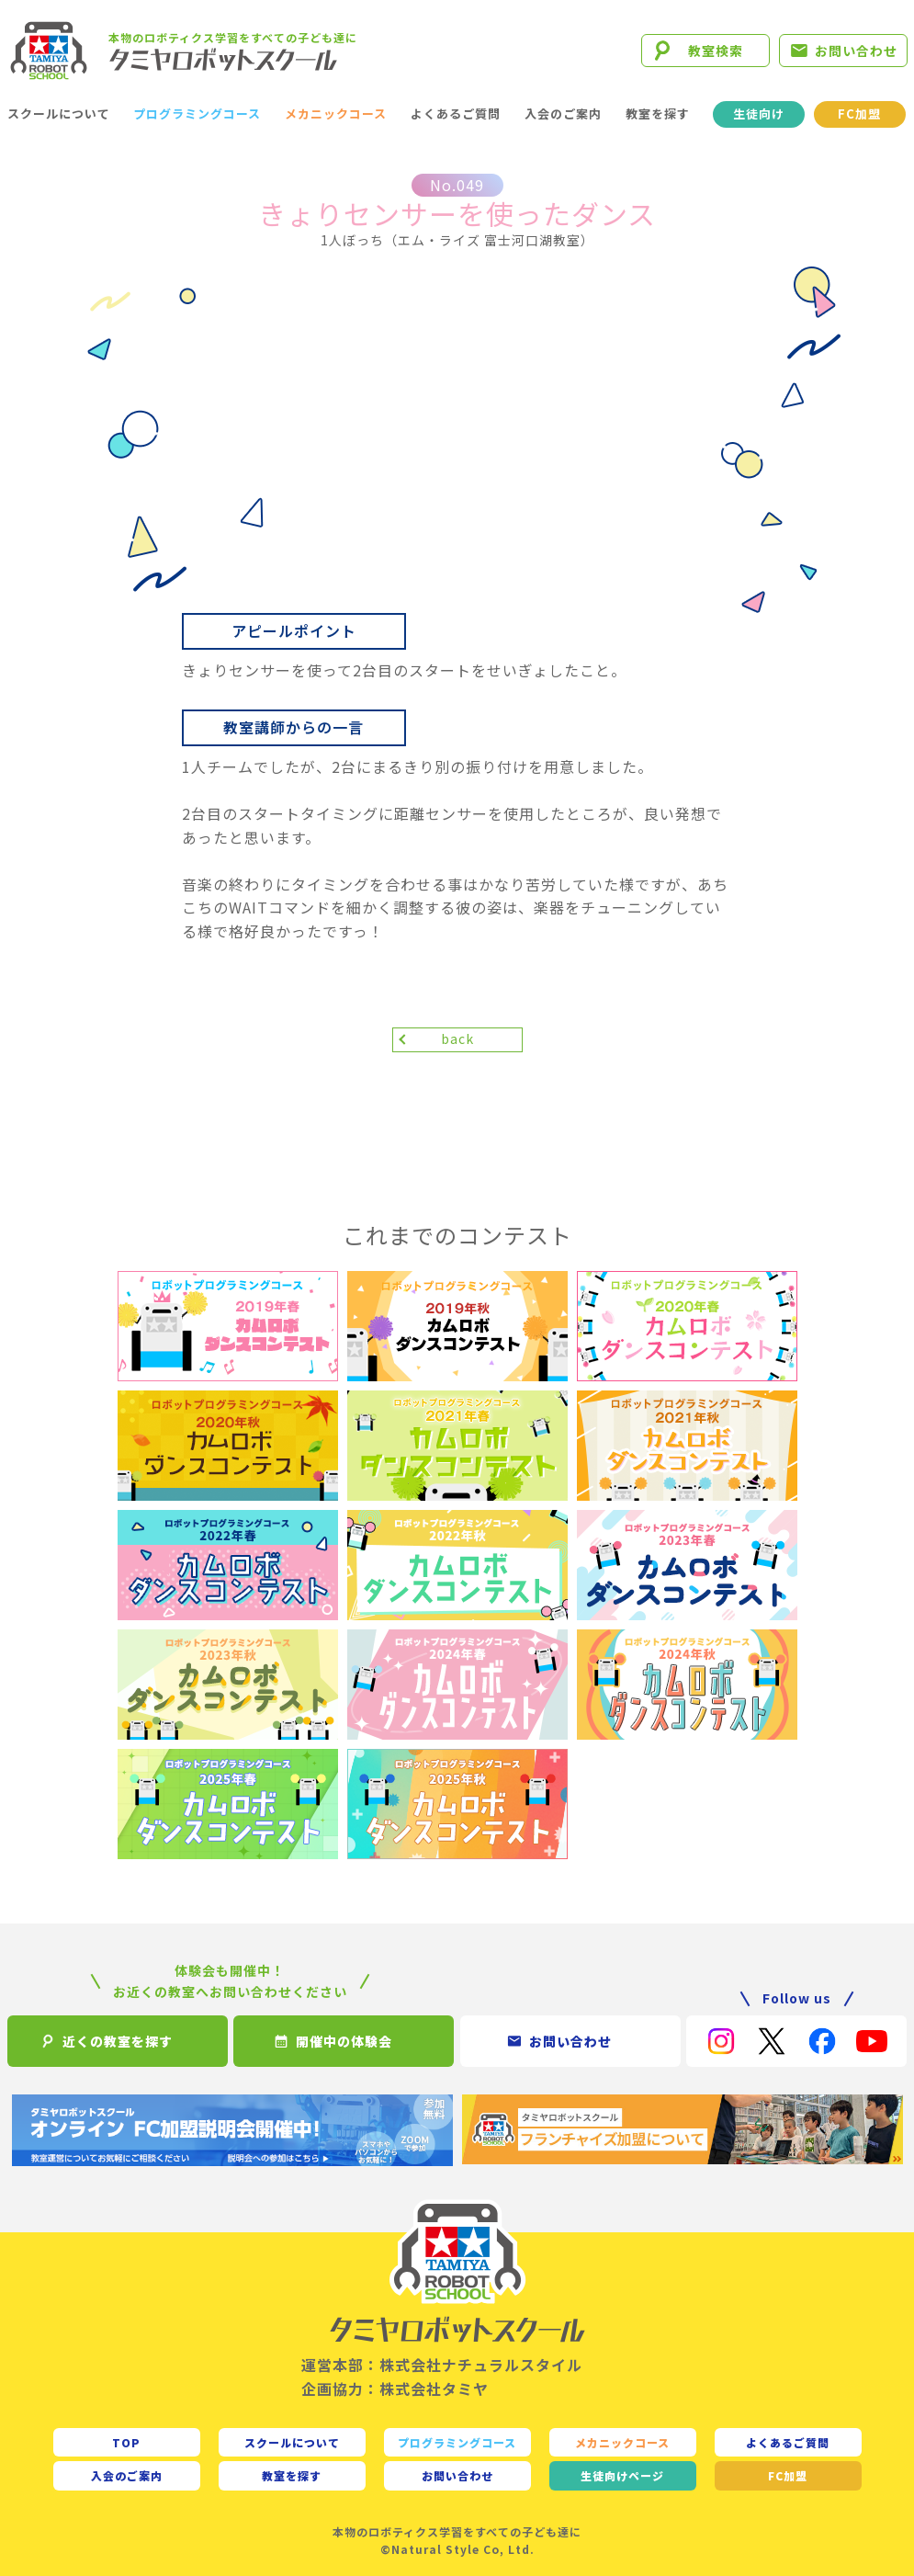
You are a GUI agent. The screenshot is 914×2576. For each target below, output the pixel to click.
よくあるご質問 (456, 113)
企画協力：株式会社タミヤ (395, 2388)
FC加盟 (859, 113)
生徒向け (758, 113)
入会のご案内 (563, 113)
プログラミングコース (197, 113)
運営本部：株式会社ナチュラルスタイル (441, 2365)
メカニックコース (336, 113)
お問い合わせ (856, 50)
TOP (126, 2442)
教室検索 (715, 50)
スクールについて (58, 113)
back (457, 1038)
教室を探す (658, 113)
